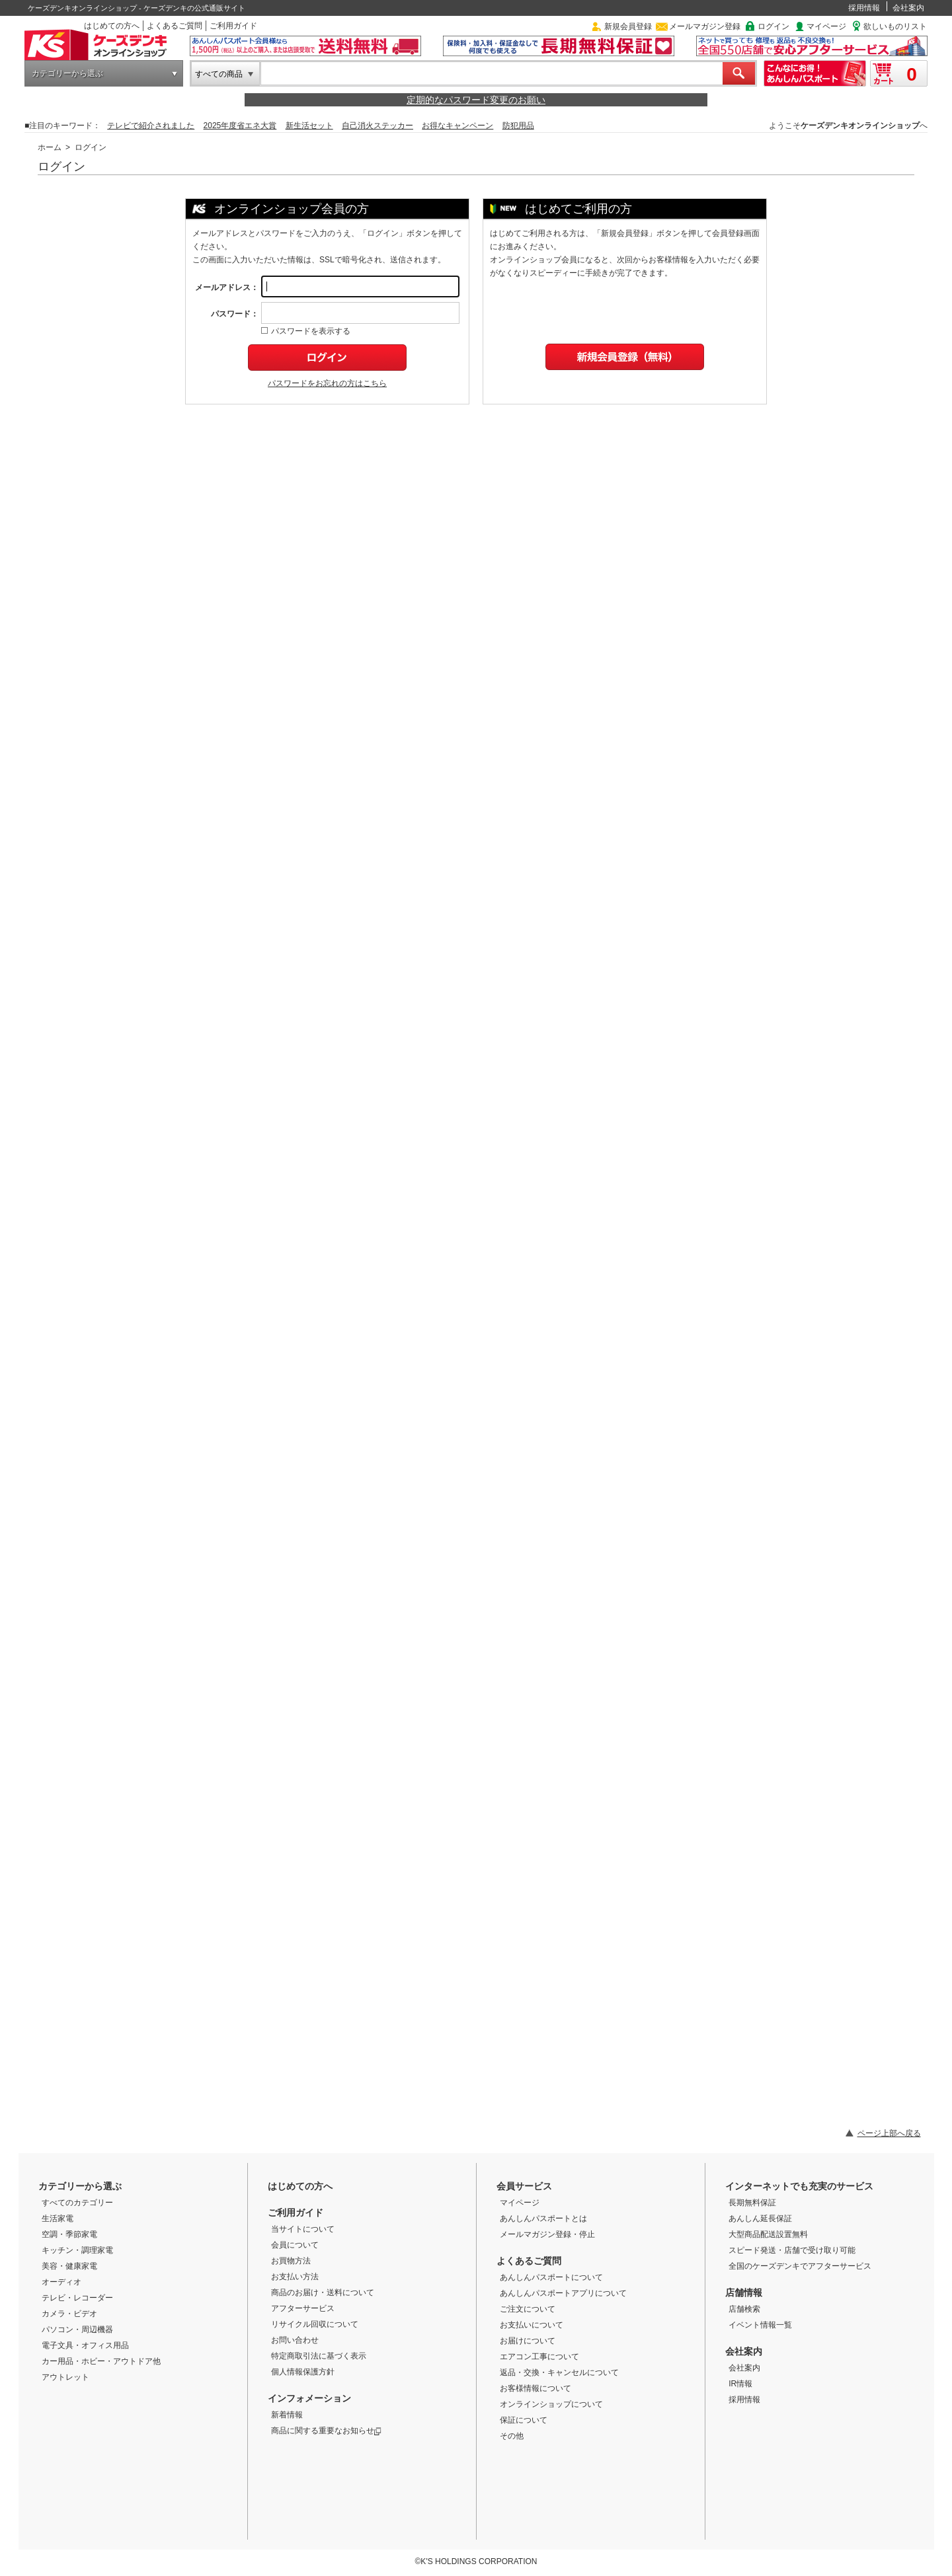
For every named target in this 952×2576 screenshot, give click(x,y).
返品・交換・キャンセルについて (559, 2372)
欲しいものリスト (895, 26)
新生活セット (309, 125)
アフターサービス (303, 2308)
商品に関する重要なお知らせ (326, 2430)
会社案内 (908, 8)
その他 (512, 2436)
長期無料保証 (752, 2202)
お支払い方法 (295, 2276)
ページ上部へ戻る (889, 2133)
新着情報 (287, 2414)
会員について (295, 2245)
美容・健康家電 (69, 2266)
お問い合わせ (295, 2340)
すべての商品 (219, 74)
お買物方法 (291, 2260)
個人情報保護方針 (303, 2371)
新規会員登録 (628, 26)
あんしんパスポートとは (543, 2218)
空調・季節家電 (69, 2234)
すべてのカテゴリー (77, 2202)
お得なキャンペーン (457, 125)
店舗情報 (743, 2292)
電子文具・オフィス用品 (85, 2345)
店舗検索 (744, 2309)
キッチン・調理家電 (77, 2250)
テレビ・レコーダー (77, 2297)
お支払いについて (531, 2325)
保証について (523, 2420)
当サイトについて (303, 2229)
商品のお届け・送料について (322, 2292)
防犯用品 (518, 125)
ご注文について (527, 2309)
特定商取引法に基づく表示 (318, 2356)
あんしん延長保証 (760, 2218)
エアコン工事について (539, 2356)
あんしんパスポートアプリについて (563, 2293)
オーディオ (61, 2282)
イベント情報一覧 (760, 2325)
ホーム (49, 147)
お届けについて (527, 2340)
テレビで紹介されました (150, 125)
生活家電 (57, 2218)
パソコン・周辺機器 (77, 2329)
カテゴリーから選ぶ (67, 73)
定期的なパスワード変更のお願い (476, 100)
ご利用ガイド (233, 25)
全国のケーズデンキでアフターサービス (800, 2266)
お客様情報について (535, 2388)
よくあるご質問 (174, 25)
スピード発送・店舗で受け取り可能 (792, 2250)
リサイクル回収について (314, 2324)
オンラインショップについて (551, 2404)
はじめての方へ (111, 25)
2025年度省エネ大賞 (240, 125)
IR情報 (740, 2383)
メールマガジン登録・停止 (547, 2234)
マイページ (826, 26)
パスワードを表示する (305, 331)
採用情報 (864, 8)
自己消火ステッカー (377, 125)
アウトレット (65, 2377)
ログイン (773, 26)
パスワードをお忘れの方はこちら (327, 383)
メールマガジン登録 (704, 26)
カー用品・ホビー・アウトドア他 (101, 2361)
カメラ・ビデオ (69, 2313)
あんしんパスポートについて (551, 2277)
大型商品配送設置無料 (768, 2234)
